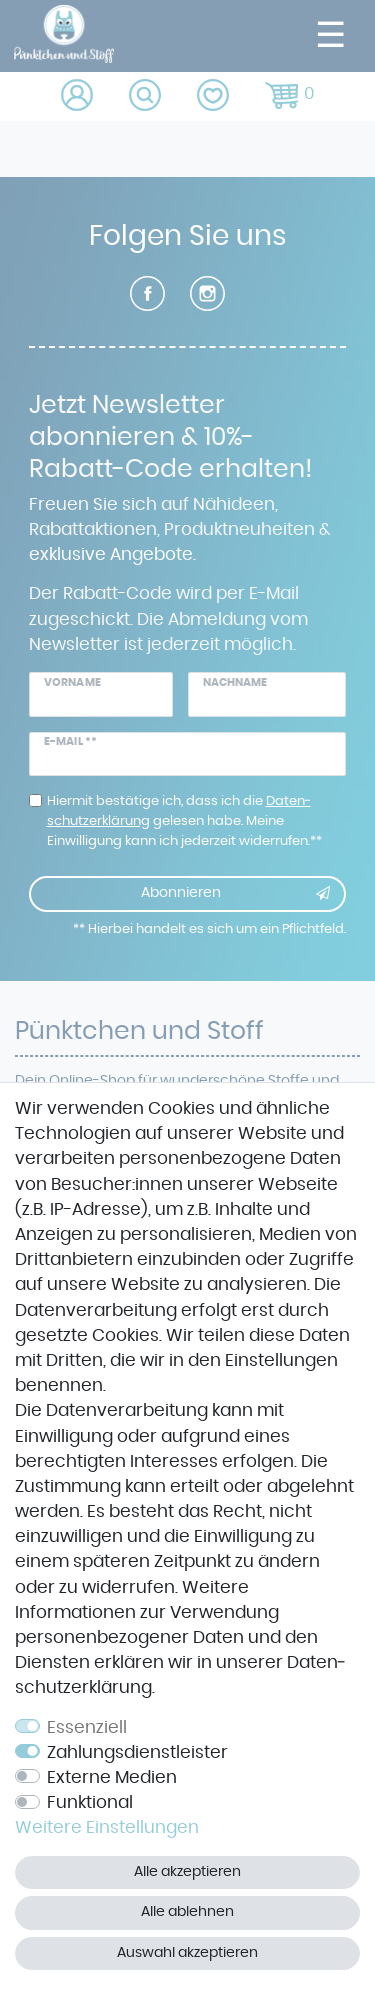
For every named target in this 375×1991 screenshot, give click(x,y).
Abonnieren (236, 894)
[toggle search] (146, 96)
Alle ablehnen (187, 1912)
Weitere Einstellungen (107, 1828)
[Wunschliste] (214, 96)
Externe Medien (112, 1778)
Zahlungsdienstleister (137, 1753)
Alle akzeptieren (187, 1872)
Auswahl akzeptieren (187, 1953)
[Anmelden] (78, 96)
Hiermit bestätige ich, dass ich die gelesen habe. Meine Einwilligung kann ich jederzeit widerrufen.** (184, 821)
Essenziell (87, 1728)
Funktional (90, 1803)
